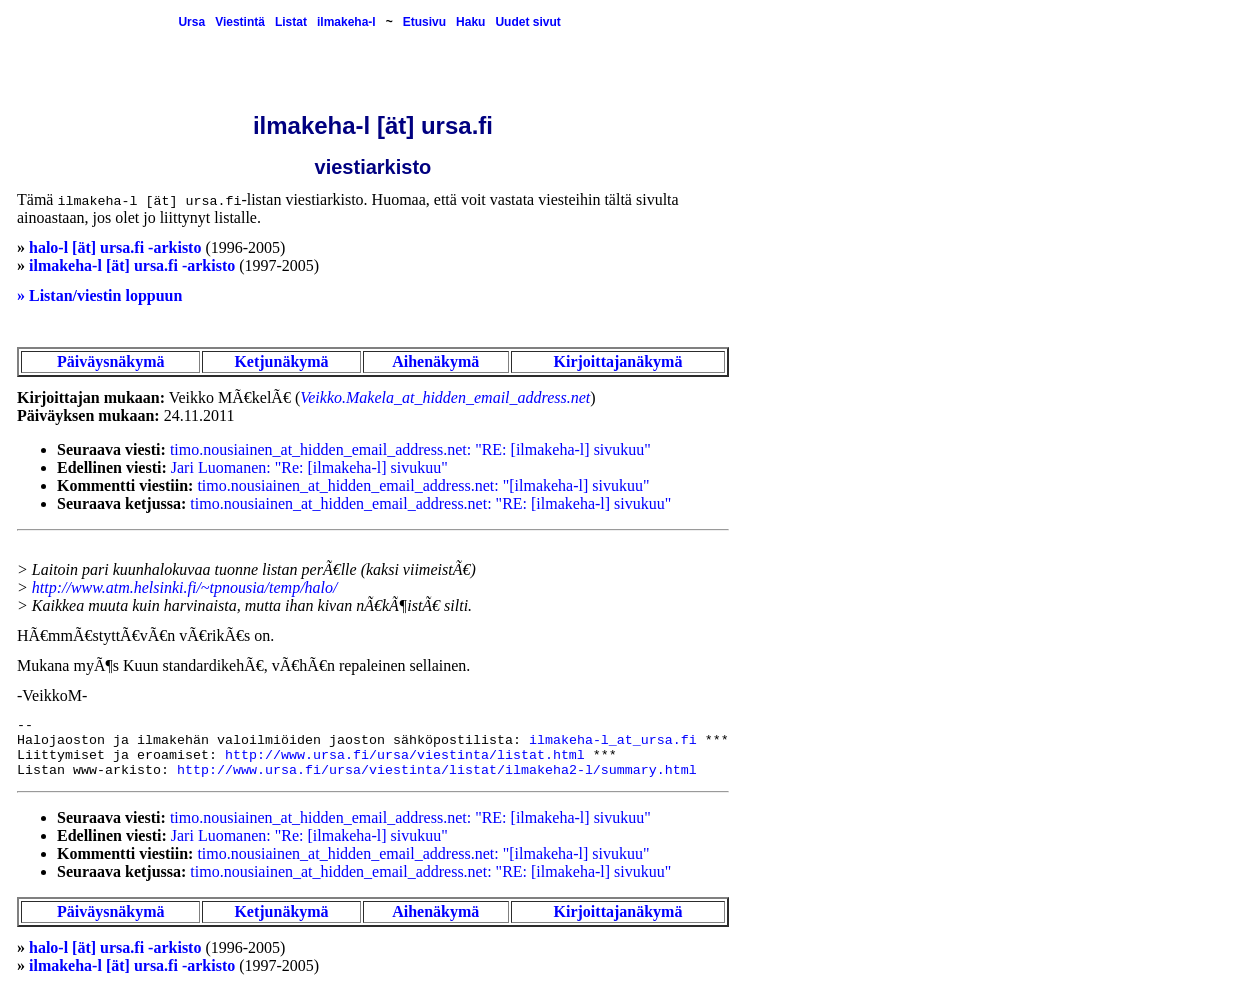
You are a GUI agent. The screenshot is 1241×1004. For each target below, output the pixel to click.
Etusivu (424, 22)
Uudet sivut (527, 22)
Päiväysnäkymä (111, 361)
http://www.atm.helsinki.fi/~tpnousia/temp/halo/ (185, 587)
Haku (470, 22)
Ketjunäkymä (281, 361)
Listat (291, 22)
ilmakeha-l (346, 22)
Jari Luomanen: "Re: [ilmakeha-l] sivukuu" (309, 467)
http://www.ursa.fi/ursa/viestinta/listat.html (405, 755)
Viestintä (240, 22)
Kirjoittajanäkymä (618, 361)
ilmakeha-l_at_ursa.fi (613, 740)
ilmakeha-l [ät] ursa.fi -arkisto (132, 265)
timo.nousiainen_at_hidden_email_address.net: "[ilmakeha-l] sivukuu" (423, 485)
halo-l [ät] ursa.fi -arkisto (115, 247)
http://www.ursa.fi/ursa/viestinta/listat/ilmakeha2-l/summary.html (437, 770)
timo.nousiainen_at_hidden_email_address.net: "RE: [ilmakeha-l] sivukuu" (410, 449)
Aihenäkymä (435, 361)
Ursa (191, 22)
